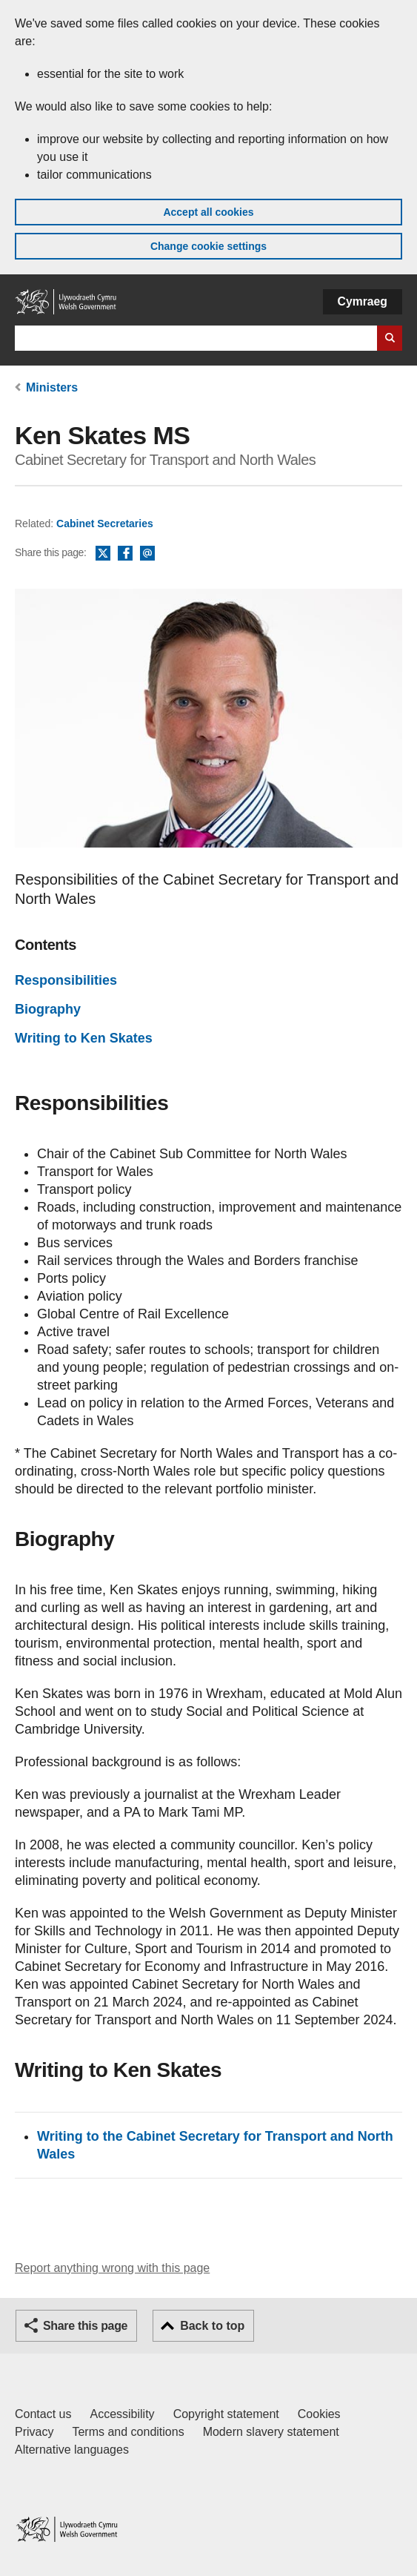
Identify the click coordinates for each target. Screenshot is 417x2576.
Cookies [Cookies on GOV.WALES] (319, 2414)
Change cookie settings (208, 246)
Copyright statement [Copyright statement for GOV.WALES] (226, 2414)
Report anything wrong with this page (112, 2268)
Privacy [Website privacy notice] (34, 2431)
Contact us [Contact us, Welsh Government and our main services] (43, 2414)
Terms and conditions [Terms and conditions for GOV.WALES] (128, 2431)
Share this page (85, 2325)
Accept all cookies (208, 212)
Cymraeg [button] (362, 301)
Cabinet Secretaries (104, 523)
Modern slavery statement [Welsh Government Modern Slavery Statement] (271, 2431)
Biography (48, 1009)
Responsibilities (66, 980)
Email (147, 554)
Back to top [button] (212, 2325)
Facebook (125, 554)
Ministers (52, 387)
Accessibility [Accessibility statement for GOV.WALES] (122, 2414)
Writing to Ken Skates (84, 1038)
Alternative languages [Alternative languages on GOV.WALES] (72, 2449)
